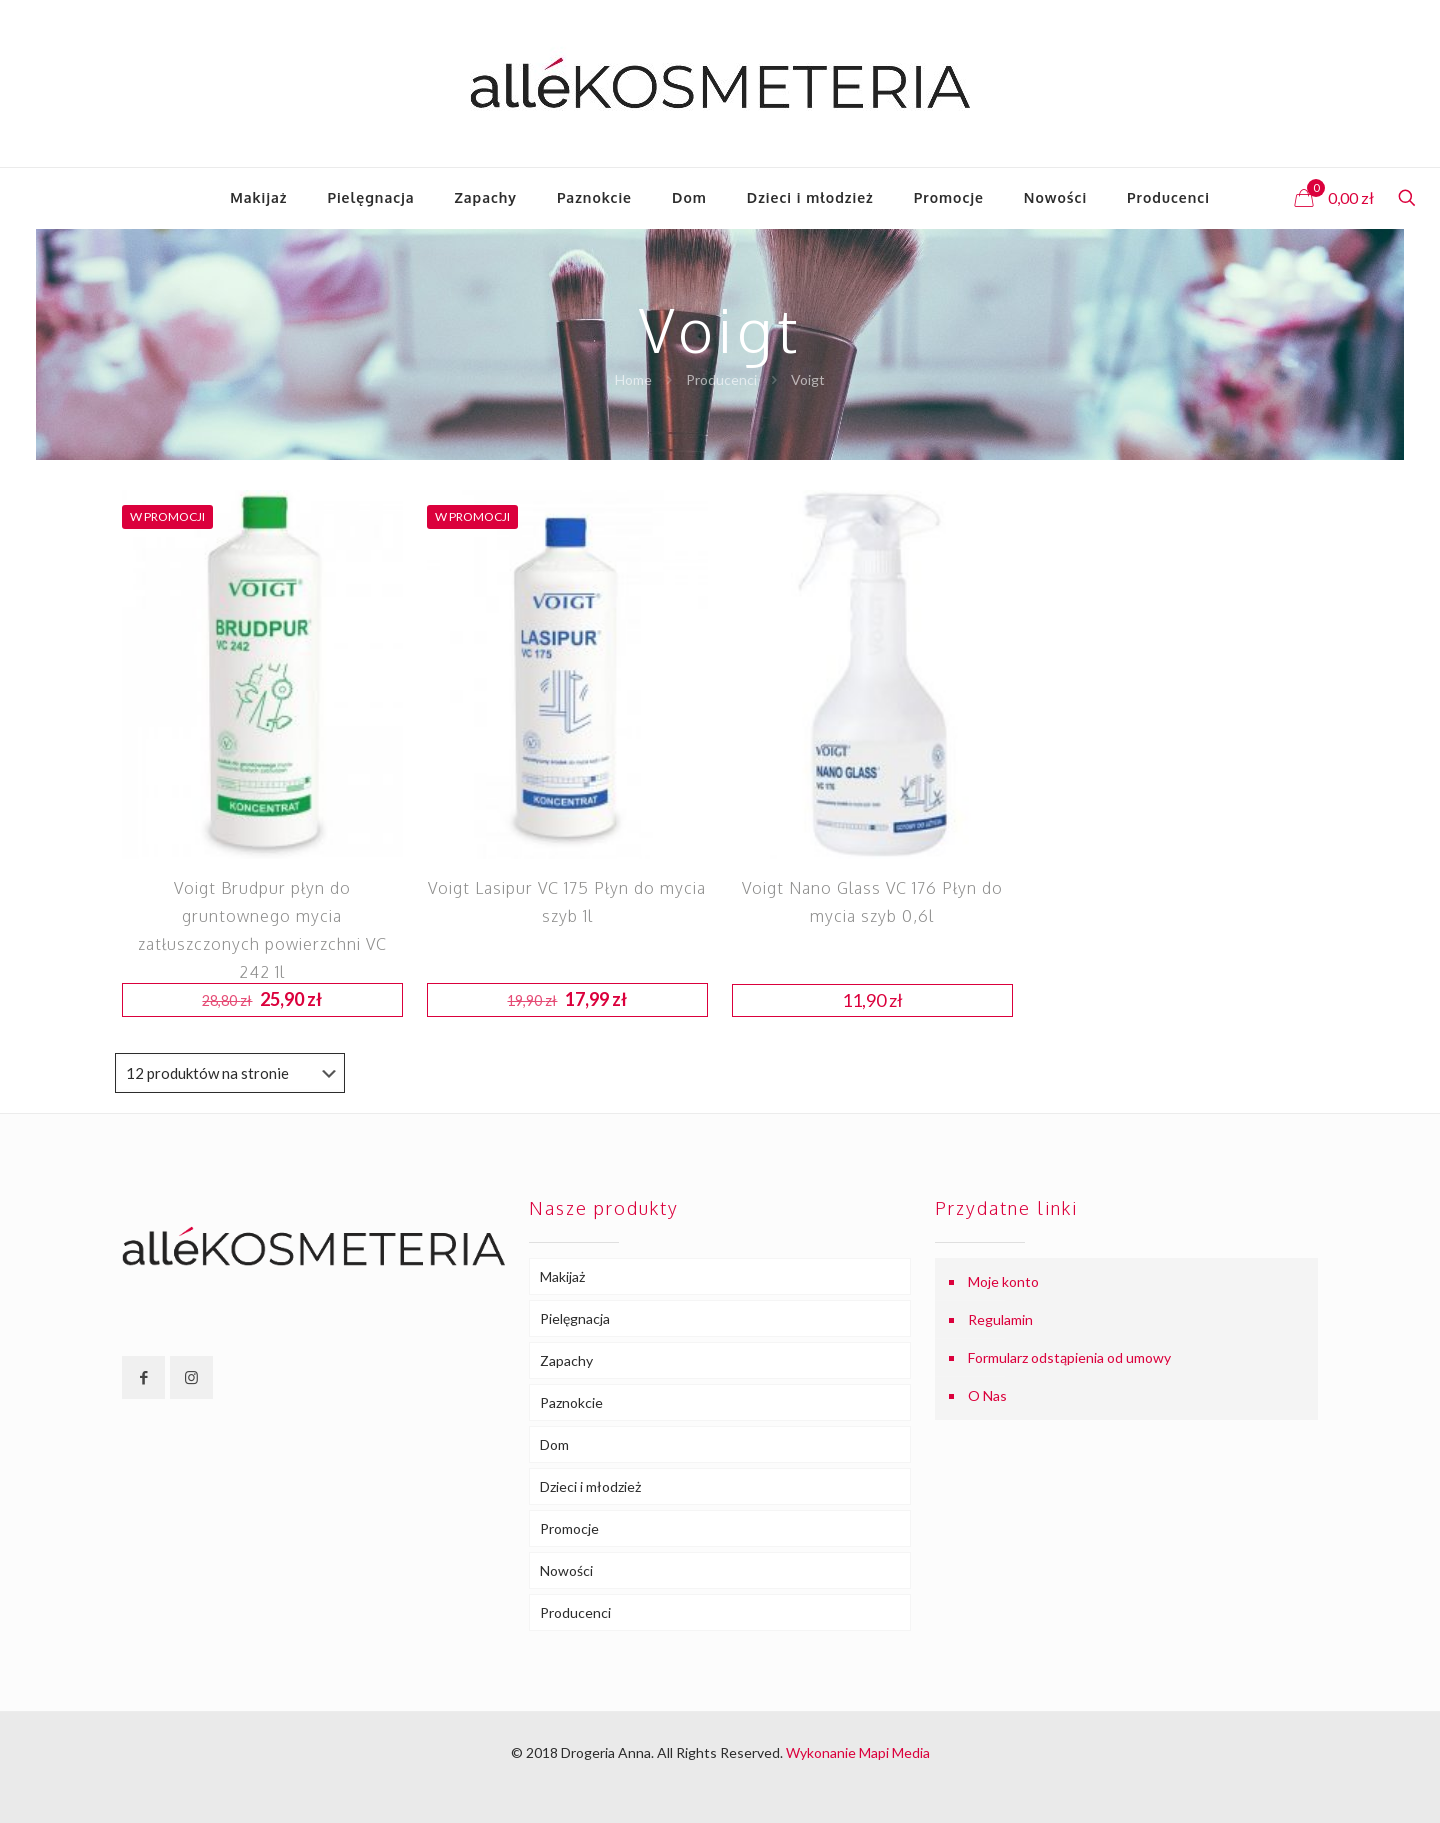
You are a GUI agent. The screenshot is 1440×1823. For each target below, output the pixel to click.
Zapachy (566, 1360)
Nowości (566, 1570)
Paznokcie (571, 1402)
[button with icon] (143, 1377)
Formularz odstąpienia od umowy (1069, 1357)
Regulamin (1000, 1319)
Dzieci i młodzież (590, 1486)
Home (633, 379)
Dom (554, 1444)
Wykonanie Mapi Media (858, 1752)
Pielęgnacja (575, 1318)
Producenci (721, 379)
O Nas (987, 1395)
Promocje (569, 1528)
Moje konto (1003, 1281)
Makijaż (562, 1276)
